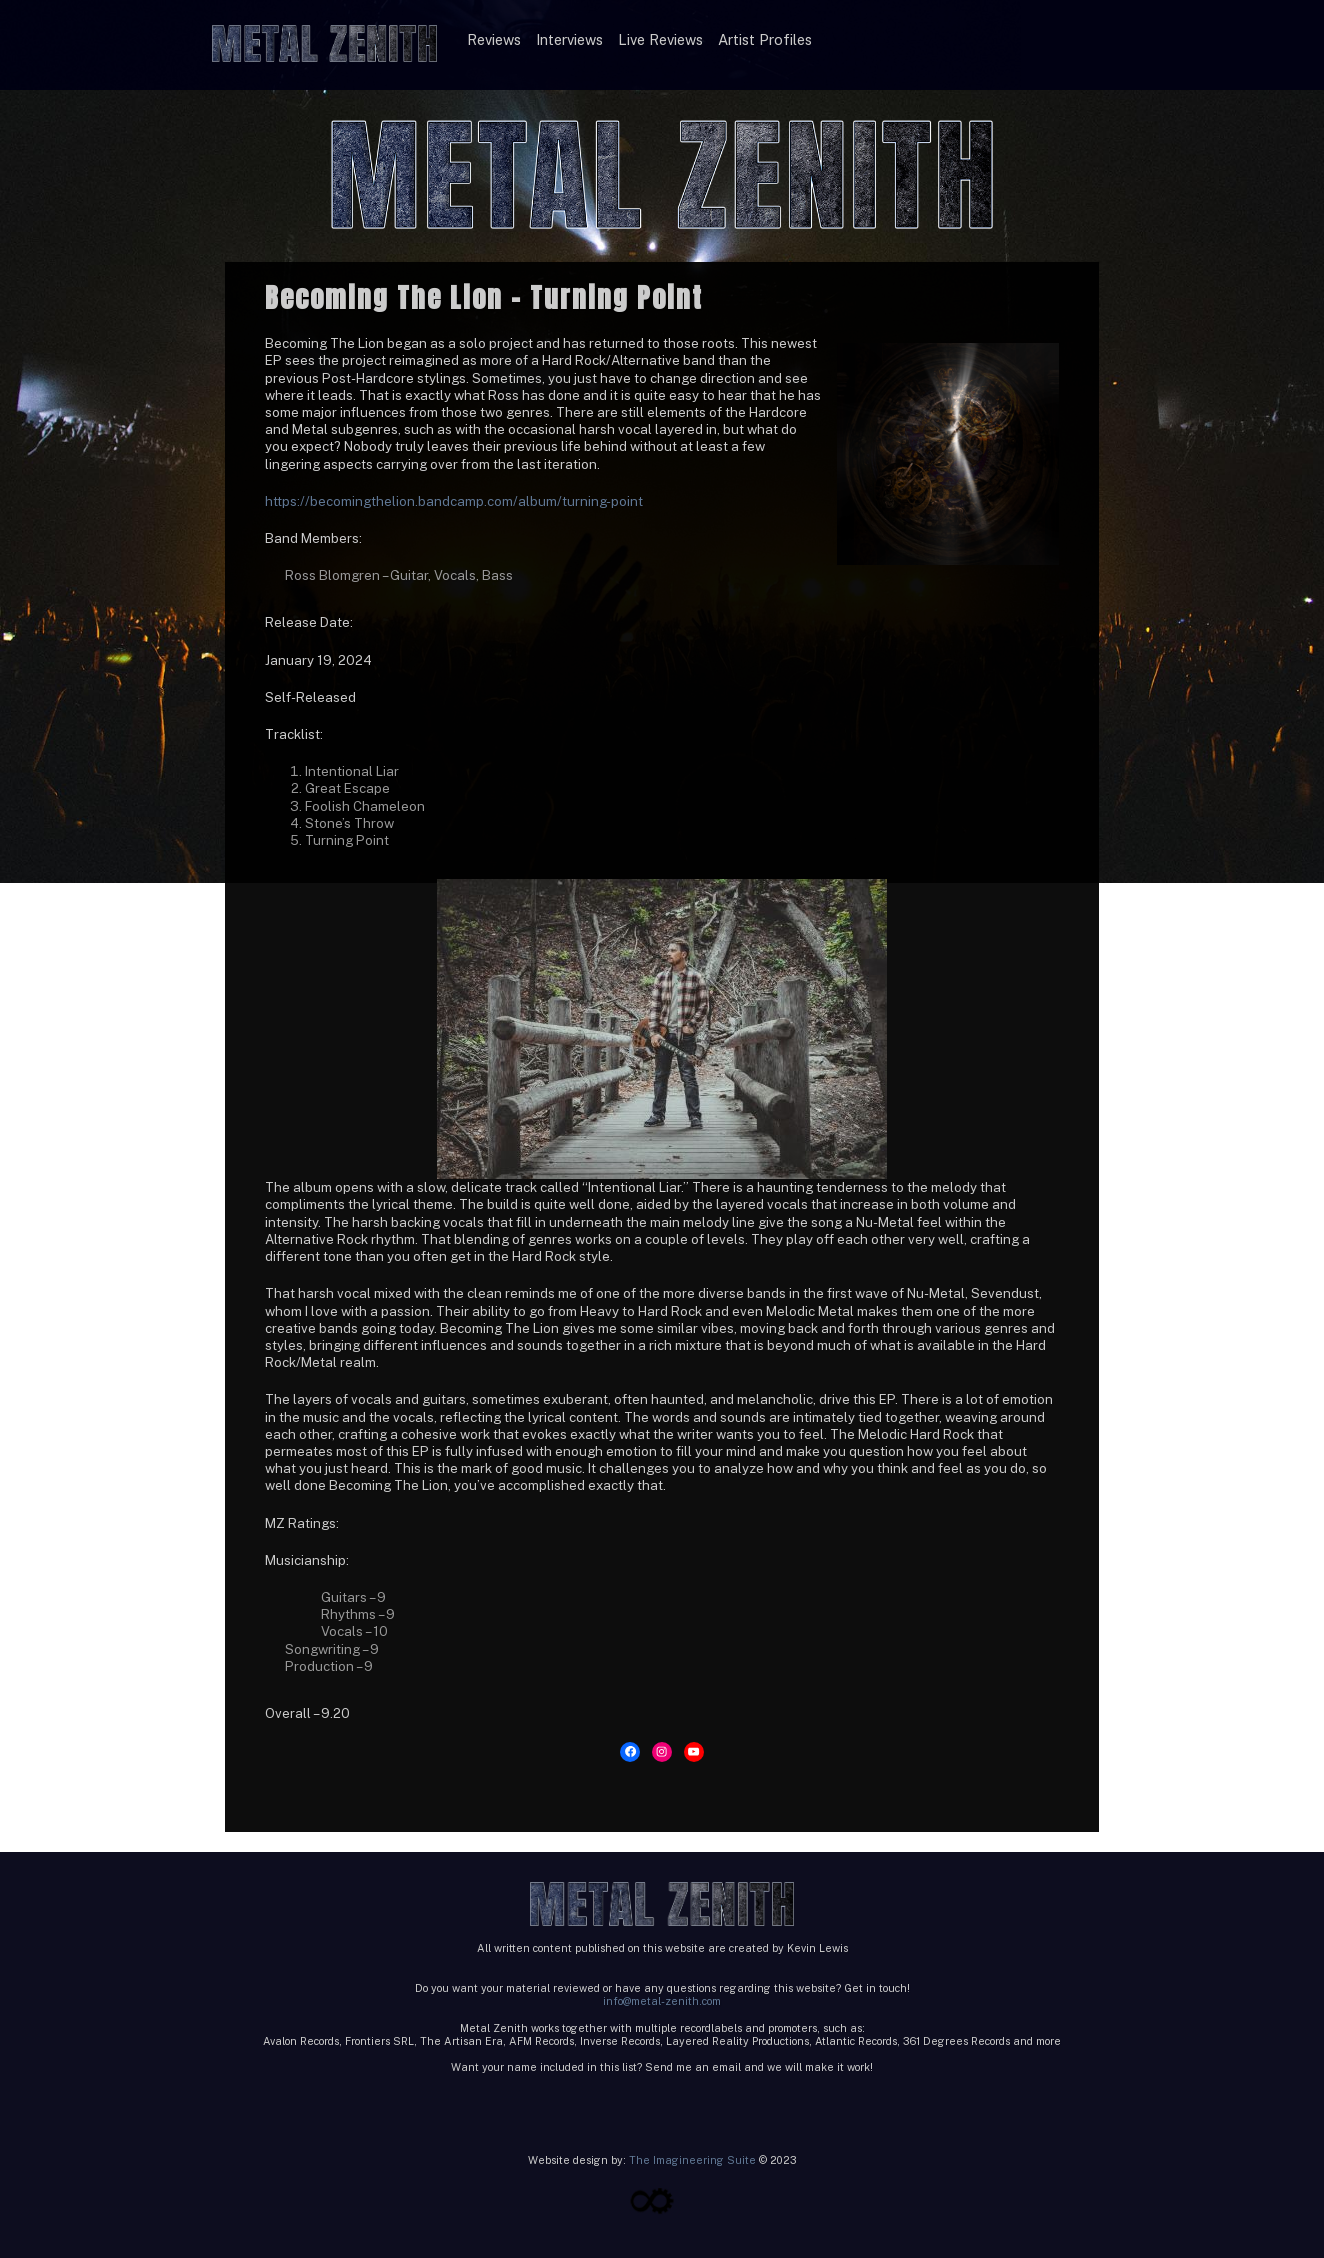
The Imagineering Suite (692, 2160)
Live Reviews (660, 39)
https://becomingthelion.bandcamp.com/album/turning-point (454, 501)
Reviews (494, 39)
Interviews (569, 39)
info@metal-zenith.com (662, 2001)
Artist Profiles (765, 39)
